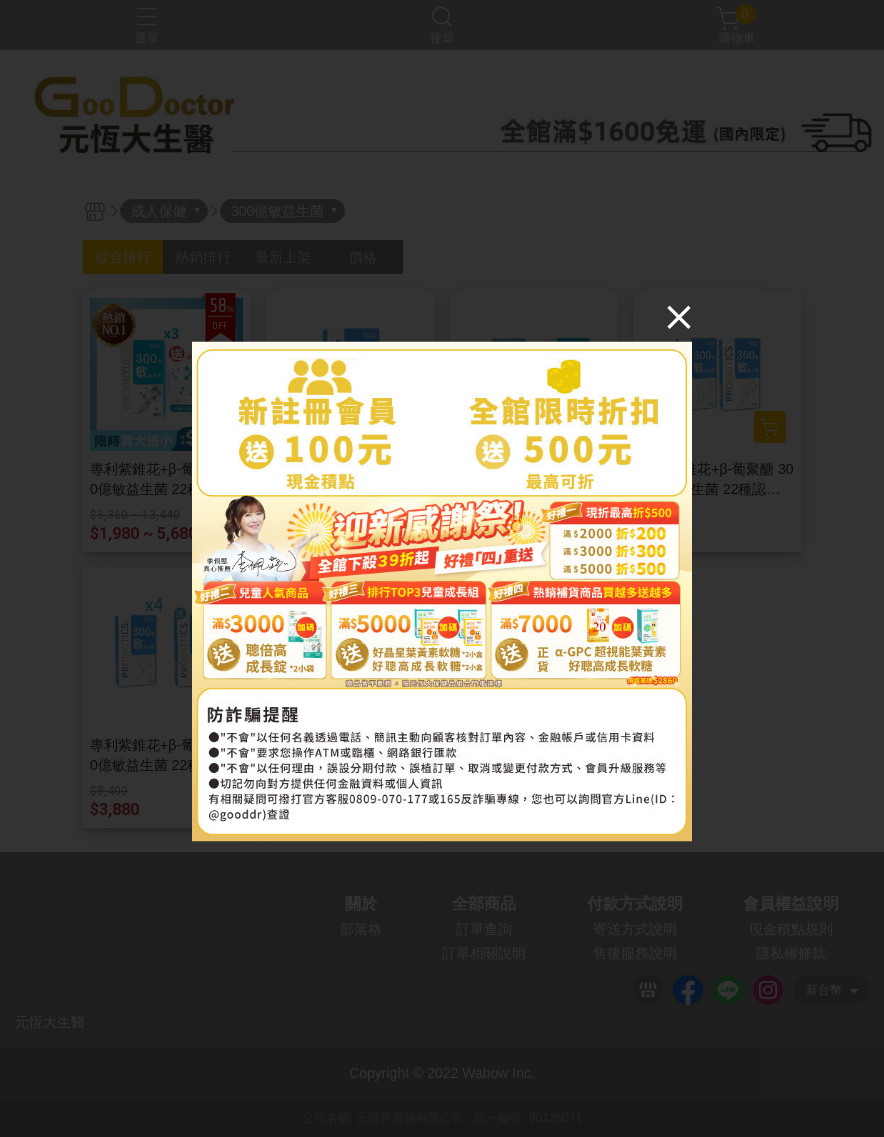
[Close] (679, 316)
